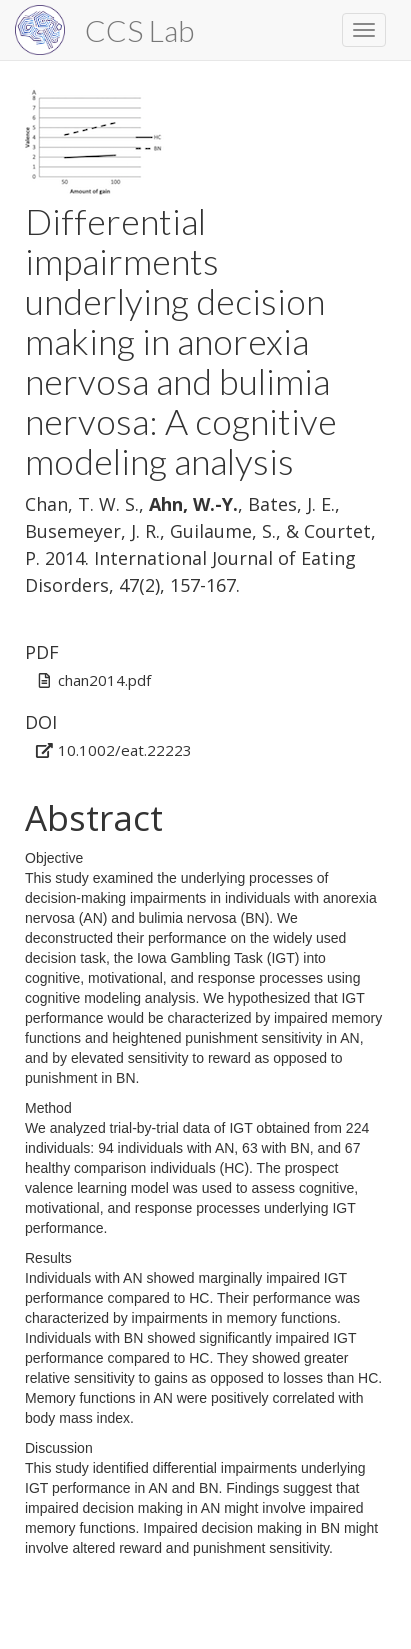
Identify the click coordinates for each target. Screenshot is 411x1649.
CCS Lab (139, 30)
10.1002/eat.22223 (125, 750)
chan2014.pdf (104, 680)
